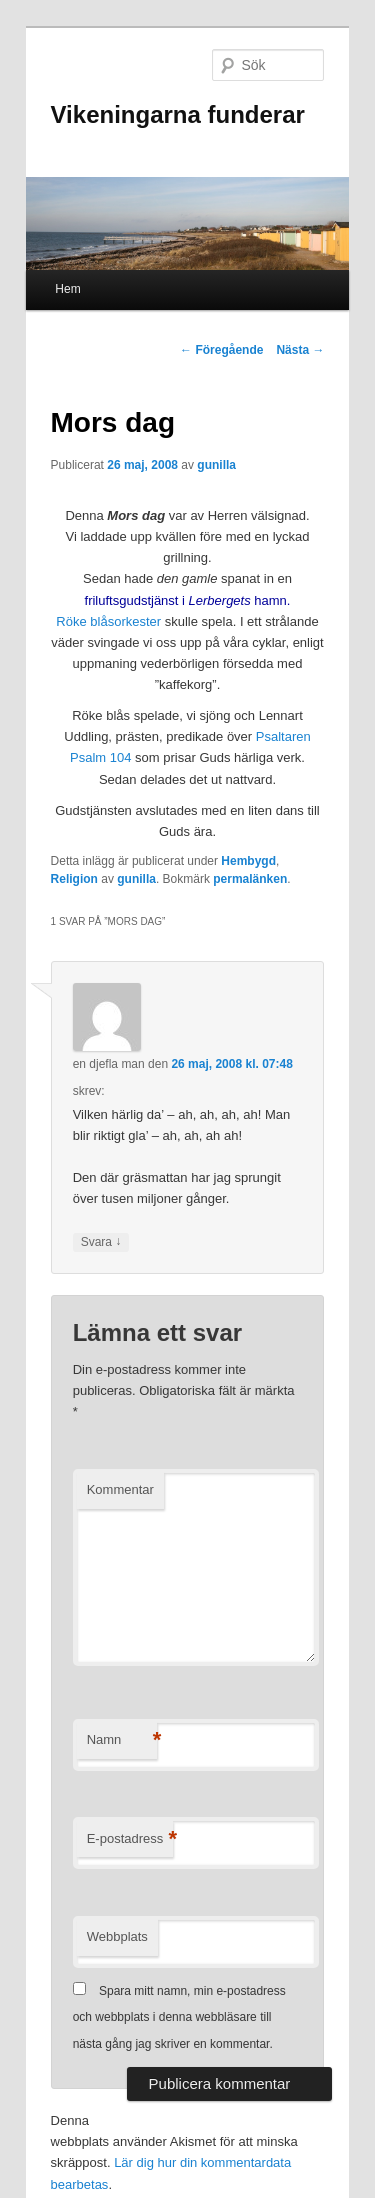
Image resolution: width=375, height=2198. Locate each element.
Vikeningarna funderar (178, 114)
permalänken (250, 879)
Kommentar (120, 1489)
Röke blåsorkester (108, 621)
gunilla (216, 465)
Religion (74, 879)
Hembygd (248, 861)
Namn (122, 1740)
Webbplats (117, 1936)
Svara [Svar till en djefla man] (101, 1242)
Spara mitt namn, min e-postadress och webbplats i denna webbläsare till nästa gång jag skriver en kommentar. (179, 2017)
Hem (67, 289)
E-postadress (130, 1839)
